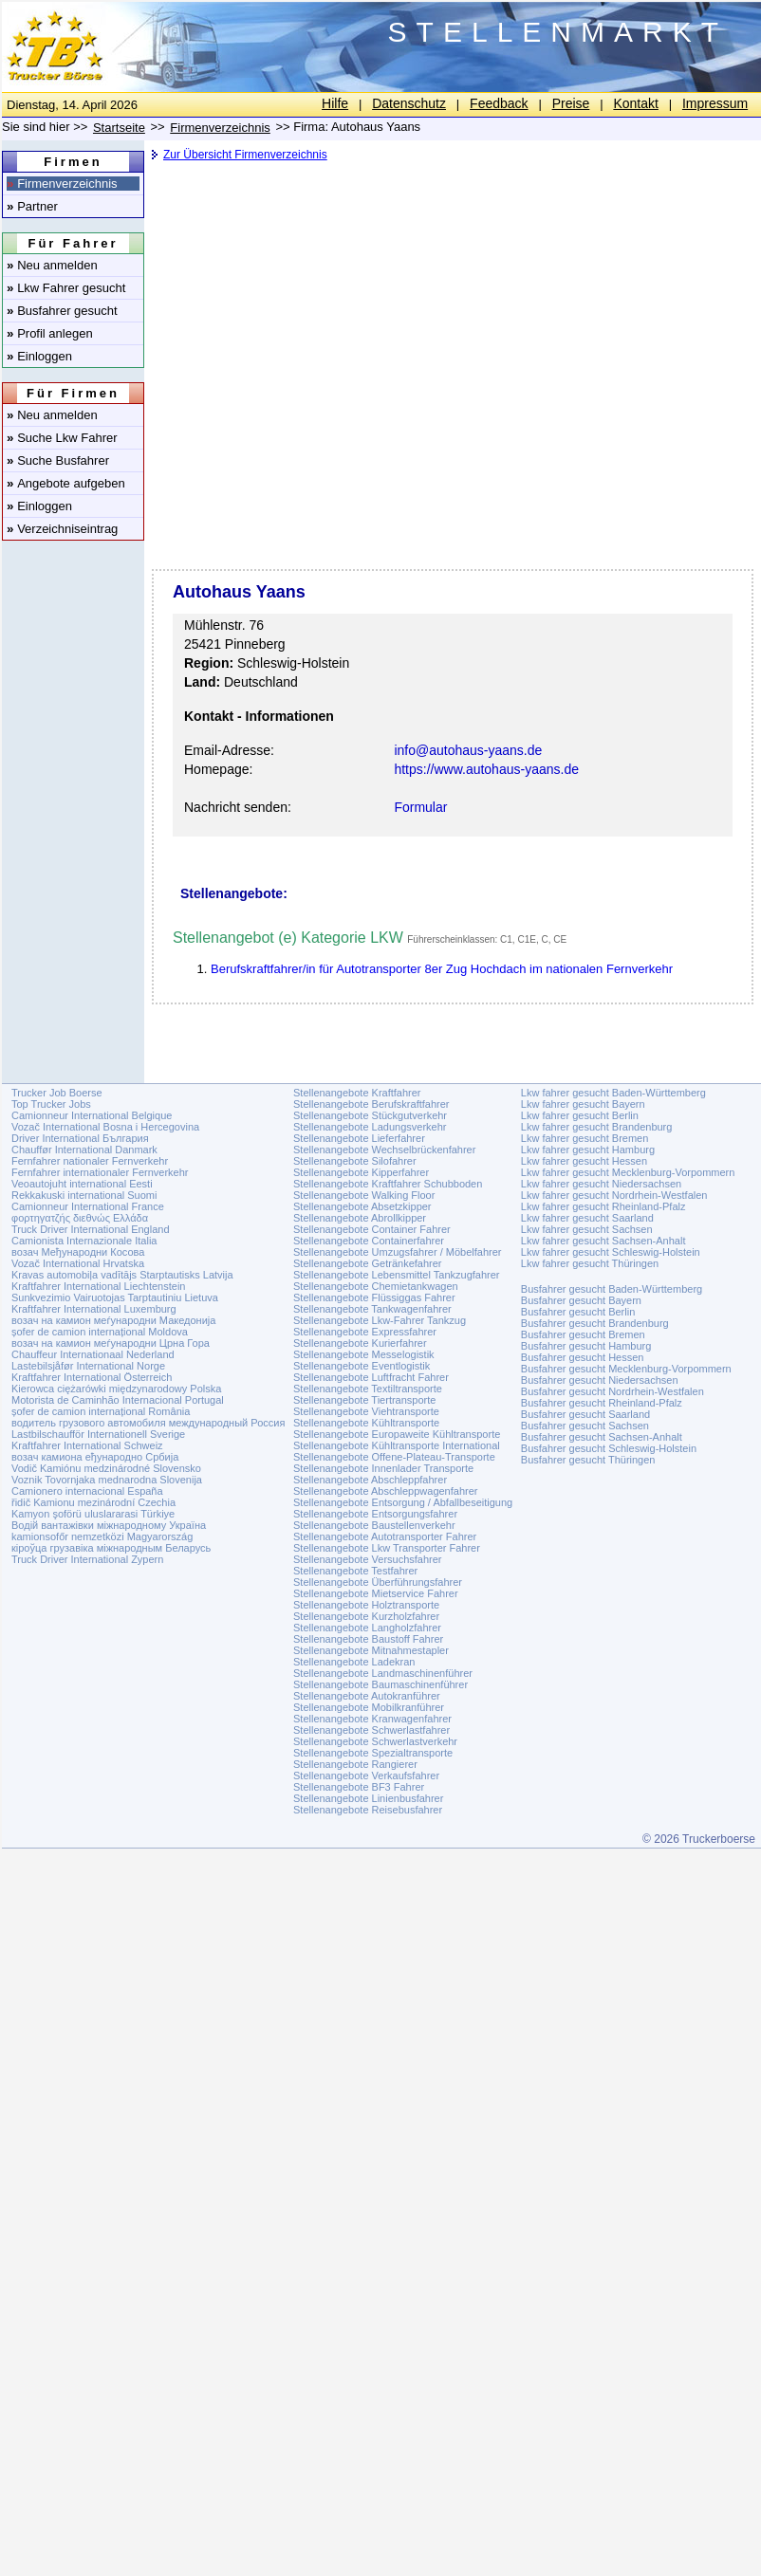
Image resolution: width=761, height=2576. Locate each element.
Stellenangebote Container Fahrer (372, 1229)
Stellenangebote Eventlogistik (361, 1365)
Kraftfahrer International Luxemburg (93, 1309)
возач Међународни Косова (77, 1252)
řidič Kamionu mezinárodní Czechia (93, 1502)
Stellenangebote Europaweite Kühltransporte (396, 1434)
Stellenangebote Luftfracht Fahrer (371, 1377)
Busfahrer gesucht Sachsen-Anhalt (601, 1437)
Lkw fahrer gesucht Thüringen (590, 1263)
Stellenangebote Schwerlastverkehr (375, 1741)
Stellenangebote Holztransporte (366, 1604)
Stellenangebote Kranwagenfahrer (372, 1718)
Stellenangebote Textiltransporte (367, 1388)
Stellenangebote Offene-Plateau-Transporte (394, 1457)
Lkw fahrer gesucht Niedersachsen (601, 1183)
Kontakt (635, 103)
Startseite (119, 127)
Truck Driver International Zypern (87, 1559)
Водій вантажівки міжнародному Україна (108, 1525)
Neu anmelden (52, 265)
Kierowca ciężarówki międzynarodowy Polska (116, 1388)
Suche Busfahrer (58, 460)
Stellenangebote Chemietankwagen (375, 1286)
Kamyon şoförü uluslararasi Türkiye (93, 1513)
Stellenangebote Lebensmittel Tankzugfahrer (396, 1274)
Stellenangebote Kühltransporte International (396, 1445)
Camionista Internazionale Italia (84, 1240)
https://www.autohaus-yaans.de (486, 769)
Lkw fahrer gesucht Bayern (583, 1104)
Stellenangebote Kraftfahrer (357, 1092)
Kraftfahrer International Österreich (91, 1377)
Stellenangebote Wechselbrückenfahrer (384, 1149)
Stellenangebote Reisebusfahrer (367, 1809)
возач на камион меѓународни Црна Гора (110, 1343)
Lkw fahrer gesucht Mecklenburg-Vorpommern (628, 1172)
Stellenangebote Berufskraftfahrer (371, 1104)
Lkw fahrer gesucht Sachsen (587, 1229)
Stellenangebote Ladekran (354, 1661)
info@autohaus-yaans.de (468, 750)
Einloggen (39, 356)
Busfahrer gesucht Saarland (585, 1414)
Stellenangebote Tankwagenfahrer (372, 1309)
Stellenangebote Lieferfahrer (359, 1138)
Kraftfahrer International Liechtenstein (98, 1286)
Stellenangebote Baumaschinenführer (380, 1684)
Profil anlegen (50, 333)
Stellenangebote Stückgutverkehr (370, 1115)
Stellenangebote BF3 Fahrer (358, 1787)
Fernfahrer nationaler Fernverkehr (89, 1161)
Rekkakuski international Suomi (84, 1195)
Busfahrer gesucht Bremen (583, 1334)
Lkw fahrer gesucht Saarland (587, 1218)
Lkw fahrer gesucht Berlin (580, 1115)
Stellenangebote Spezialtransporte (373, 1752)
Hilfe (335, 103)
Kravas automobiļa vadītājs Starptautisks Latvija (122, 1274)
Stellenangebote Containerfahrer (368, 1240)
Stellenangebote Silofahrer (355, 1161)
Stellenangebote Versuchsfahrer (367, 1559)
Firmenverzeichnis (62, 183)
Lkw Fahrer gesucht (66, 288)
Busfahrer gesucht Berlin (578, 1311)
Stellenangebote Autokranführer (366, 1696)
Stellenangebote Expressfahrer (364, 1331)
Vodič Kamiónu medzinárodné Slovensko (106, 1468)
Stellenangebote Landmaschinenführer (383, 1673)
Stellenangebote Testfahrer (355, 1570)
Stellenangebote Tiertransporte (364, 1400)
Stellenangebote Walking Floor (364, 1195)
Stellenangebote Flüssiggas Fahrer (374, 1297)
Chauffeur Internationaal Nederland (93, 1354)
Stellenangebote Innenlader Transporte (383, 1468)
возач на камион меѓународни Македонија (113, 1320)
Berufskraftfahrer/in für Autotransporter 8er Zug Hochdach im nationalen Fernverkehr (442, 969)
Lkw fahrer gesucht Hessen (584, 1161)
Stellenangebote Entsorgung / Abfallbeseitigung (402, 1502)
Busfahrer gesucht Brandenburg (595, 1323)
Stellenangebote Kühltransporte (366, 1422)
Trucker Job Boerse (56, 1092)
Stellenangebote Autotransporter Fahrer (384, 1536)
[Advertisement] (254, 270)
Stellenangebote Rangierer (355, 1764)
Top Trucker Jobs (51, 1104)
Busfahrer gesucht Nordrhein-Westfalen (612, 1391)
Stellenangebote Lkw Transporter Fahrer (386, 1548)
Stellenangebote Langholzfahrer (367, 1627)
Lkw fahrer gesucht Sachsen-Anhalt (603, 1240)
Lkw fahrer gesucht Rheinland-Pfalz (603, 1206)
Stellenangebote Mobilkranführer (368, 1707)
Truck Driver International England (90, 1229)
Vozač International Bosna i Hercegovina (105, 1126)
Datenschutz (409, 103)
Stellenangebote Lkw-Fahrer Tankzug (379, 1320)
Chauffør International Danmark (84, 1149)
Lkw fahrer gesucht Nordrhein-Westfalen (614, 1195)
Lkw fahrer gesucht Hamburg (588, 1149)
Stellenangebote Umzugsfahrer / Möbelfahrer (397, 1252)
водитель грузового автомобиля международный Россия (148, 1422)
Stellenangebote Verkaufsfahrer (366, 1775)
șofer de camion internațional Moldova (99, 1331)
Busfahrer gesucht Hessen (582, 1357)
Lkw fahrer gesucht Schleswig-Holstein (610, 1252)
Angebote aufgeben (66, 483)
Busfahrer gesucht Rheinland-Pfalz (601, 1402)
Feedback (499, 103)
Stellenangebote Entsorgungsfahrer (375, 1513)
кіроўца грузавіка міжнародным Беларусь (111, 1548)
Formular (420, 807)
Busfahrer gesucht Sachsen (585, 1425)
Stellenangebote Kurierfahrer (360, 1343)
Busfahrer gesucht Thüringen (588, 1459)
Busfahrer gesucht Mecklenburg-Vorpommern (626, 1368)
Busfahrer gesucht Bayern (581, 1300)
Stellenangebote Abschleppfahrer (370, 1479)
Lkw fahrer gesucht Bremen (585, 1138)
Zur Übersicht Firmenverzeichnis (245, 154)
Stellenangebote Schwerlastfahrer (371, 1730)
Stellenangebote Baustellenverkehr (374, 1525)
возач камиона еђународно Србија (94, 1457)
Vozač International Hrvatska (77, 1263)
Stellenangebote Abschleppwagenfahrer (385, 1491)
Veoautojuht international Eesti (82, 1183)
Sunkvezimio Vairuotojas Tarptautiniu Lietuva (114, 1297)
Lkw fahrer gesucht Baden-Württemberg (613, 1092)
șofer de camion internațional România (100, 1411)
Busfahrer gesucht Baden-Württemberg (611, 1289)
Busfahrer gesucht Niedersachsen (599, 1380)
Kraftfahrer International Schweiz (87, 1445)
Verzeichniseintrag (62, 529)
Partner (32, 206)
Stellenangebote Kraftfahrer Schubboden (387, 1183)
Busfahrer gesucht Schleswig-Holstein (608, 1448)
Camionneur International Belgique (91, 1115)
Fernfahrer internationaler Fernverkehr (99, 1172)
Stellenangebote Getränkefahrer (367, 1263)
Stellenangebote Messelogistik (364, 1354)
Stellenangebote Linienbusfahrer (368, 1798)
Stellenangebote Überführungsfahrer (377, 1582)
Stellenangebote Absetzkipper (362, 1206)
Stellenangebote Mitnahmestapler (371, 1650)
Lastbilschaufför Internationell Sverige (98, 1434)
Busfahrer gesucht (62, 311)
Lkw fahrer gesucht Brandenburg (597, 1126)
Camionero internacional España (87, 1491)
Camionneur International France (87, 1206)
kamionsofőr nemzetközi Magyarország (102, 1536)
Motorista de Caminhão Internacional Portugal (117, 1400)
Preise (571, 103)
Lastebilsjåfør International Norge (88, 1365)
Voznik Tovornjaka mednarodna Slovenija (106, 1479)
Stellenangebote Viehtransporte (366, 1411)
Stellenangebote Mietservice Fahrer (375, 1593)
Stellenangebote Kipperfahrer (361, 1172)
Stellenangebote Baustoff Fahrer (368, 1639)
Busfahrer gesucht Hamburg (586, 1346)
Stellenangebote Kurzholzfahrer (366, 1616)
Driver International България (80, 1138)
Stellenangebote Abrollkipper (359, 1218)
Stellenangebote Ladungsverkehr (369, 1126)
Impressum (715, 103)
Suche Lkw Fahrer (62, 438)
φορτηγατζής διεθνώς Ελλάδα (79, 1218)
